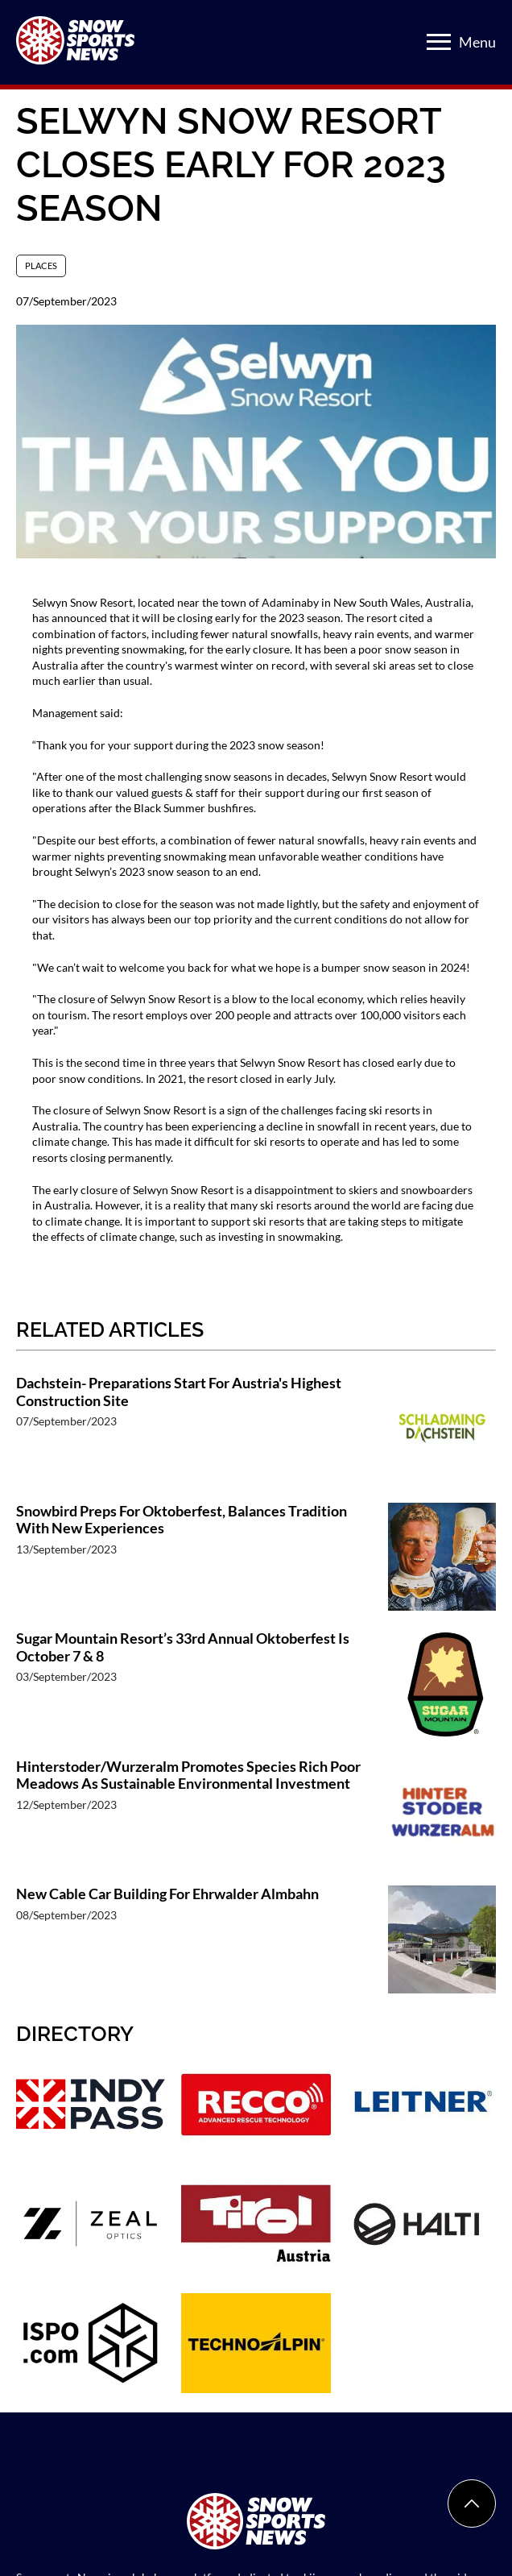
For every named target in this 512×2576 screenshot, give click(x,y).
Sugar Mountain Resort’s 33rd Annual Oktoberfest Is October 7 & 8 (182, 1647)
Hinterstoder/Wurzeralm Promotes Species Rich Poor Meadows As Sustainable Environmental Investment (188, 1775)
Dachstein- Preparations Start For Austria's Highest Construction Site (178, 1392)
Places (41, 265)
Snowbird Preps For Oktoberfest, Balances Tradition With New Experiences (181, 1520)
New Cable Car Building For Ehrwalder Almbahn (167, 1893)
